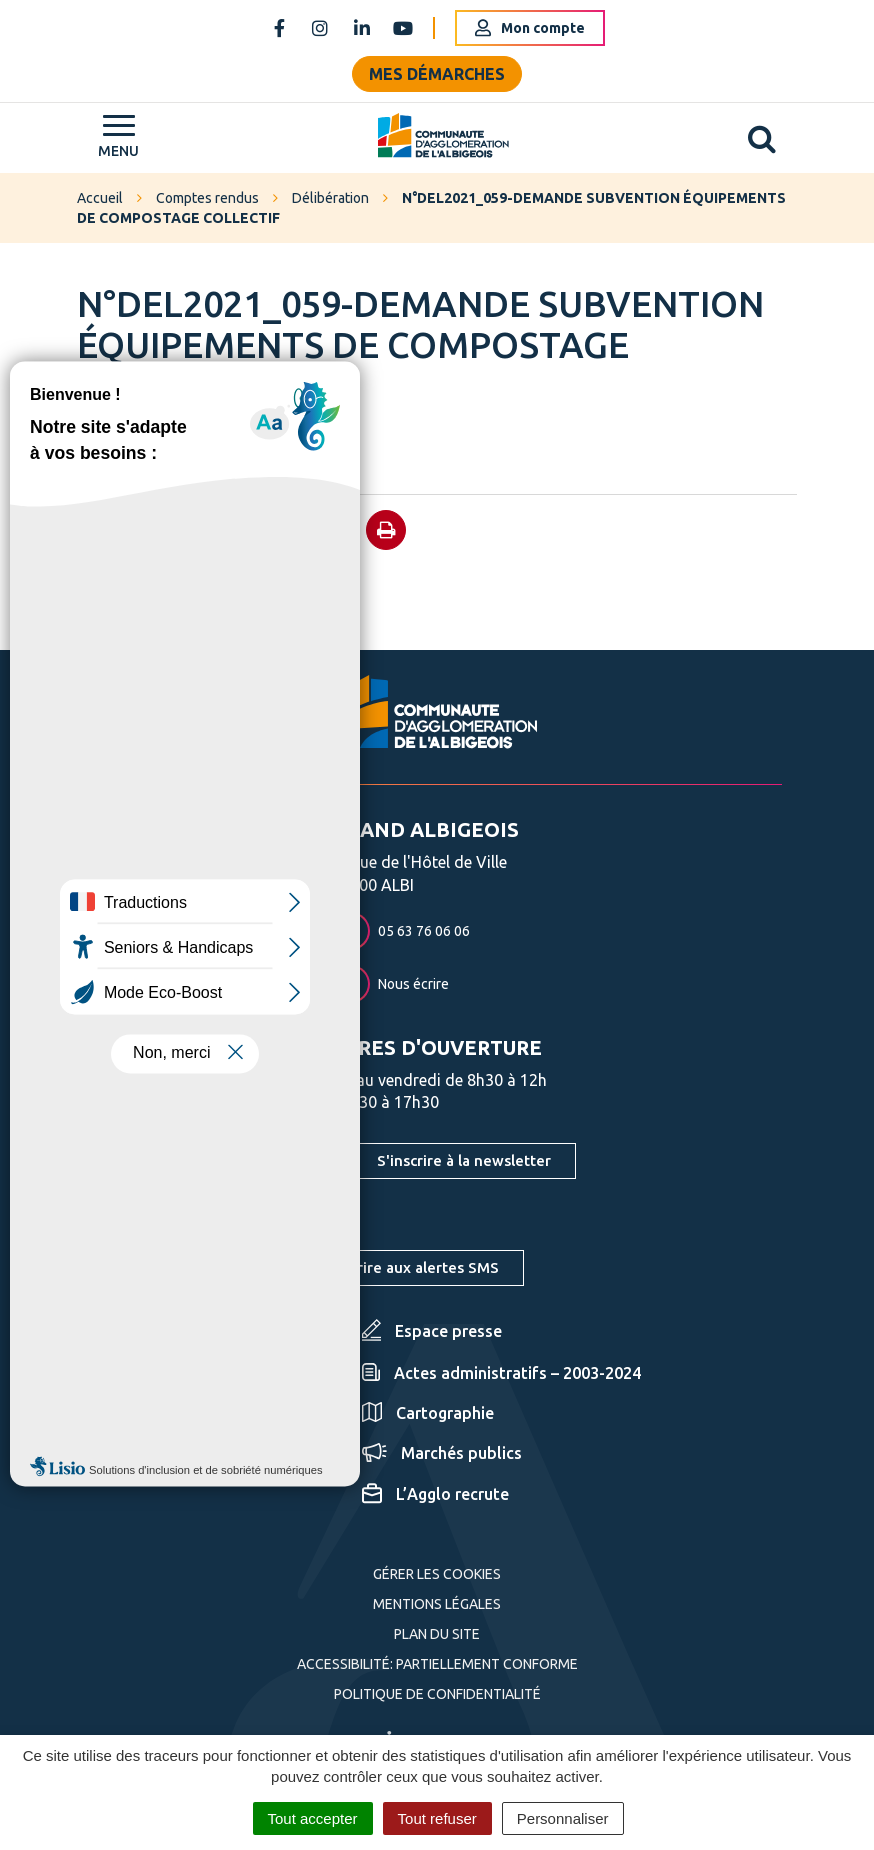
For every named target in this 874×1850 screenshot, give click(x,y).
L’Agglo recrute (435, 1494)
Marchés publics (442, 1453)
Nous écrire (390, 984)
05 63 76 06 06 (401, 931)
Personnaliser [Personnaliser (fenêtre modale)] (563, 1818)
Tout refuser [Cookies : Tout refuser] (437, 1818)
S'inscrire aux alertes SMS (408, 1267)
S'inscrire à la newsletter (464, 1160)
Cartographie (428, 1413)
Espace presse (432, 1331)
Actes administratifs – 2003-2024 (501, 1373)
